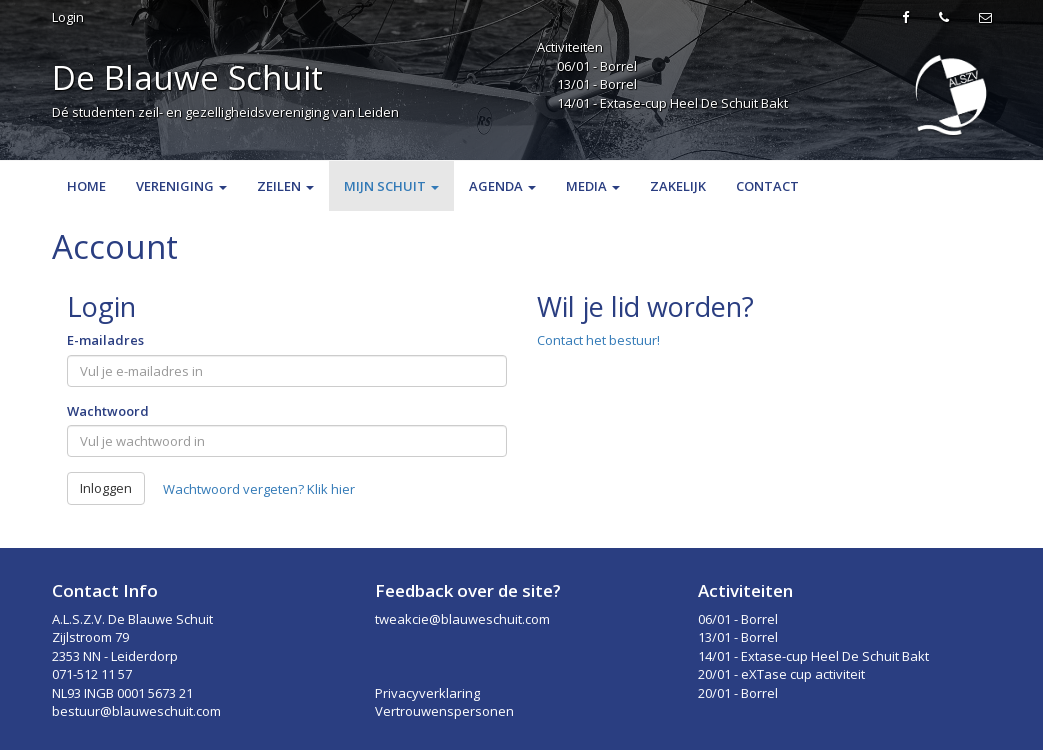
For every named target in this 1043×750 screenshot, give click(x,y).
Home (86, 186)
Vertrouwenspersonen (444, 711)
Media (593, 186)
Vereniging (181, 186)
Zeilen (285, 186)
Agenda (502, 186)
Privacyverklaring (427, 693)
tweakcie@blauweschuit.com (462, 619)
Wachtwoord (108, 411)
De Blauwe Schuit (187, 77)
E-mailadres (105, 340)
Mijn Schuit (391, 186)
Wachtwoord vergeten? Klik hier (259, 489)
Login (68, 17)
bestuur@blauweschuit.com (136, 711)
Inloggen (106, 488)
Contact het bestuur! (598, 340)
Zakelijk (678, 186)
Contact (767, 186)
